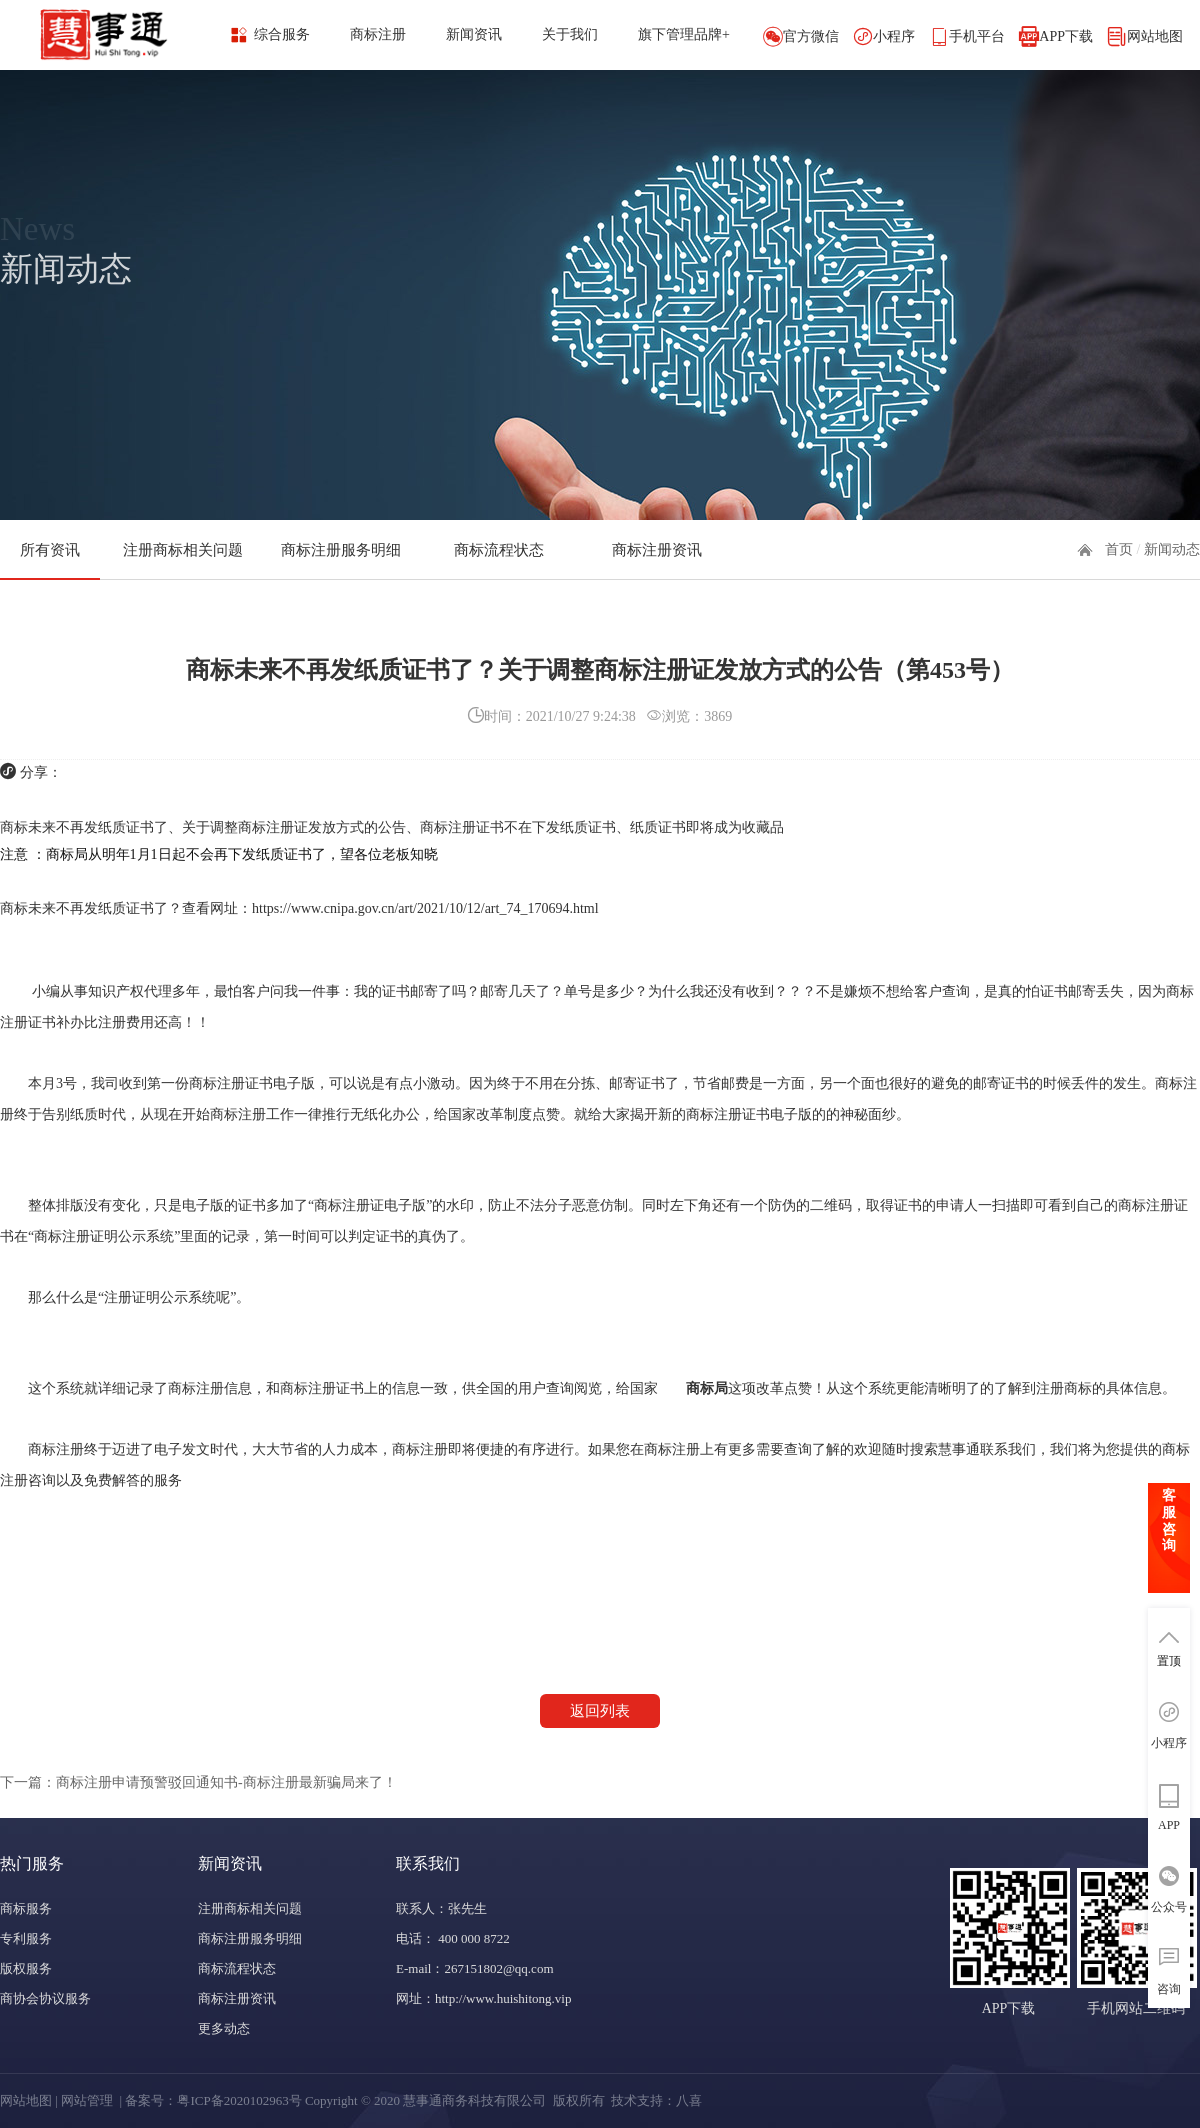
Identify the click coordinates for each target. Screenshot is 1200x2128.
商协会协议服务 (45, 1998)
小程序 (894, 36)
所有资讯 (50, 550)
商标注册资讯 (657, 550)
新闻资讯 (474, 34)
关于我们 (570, 34)
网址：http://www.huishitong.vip (483, 1998)
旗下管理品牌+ (684, 34)
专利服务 (26, 1938)
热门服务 (32, 1863)
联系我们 (428, 1863)
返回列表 (600, 1711)
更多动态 (224, 2028)
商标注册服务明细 (341, 550)
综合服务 (282, 34)
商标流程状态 (499, 550)
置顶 (1169, 1661)
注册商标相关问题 (183, 550)
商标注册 (378, 34)
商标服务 (26, 1908)
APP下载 (1066, 36)
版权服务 (26, 1968)
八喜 (689, 2100)
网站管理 (87, 2100)
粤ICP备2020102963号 (239, 2100)
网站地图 (1155, 36)
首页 (1119, 549)
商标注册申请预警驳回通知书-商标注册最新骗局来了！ (226, 1782)
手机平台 (977, 36)
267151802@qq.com (498, 1968)
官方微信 (811, 36)
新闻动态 (1172, 549)
